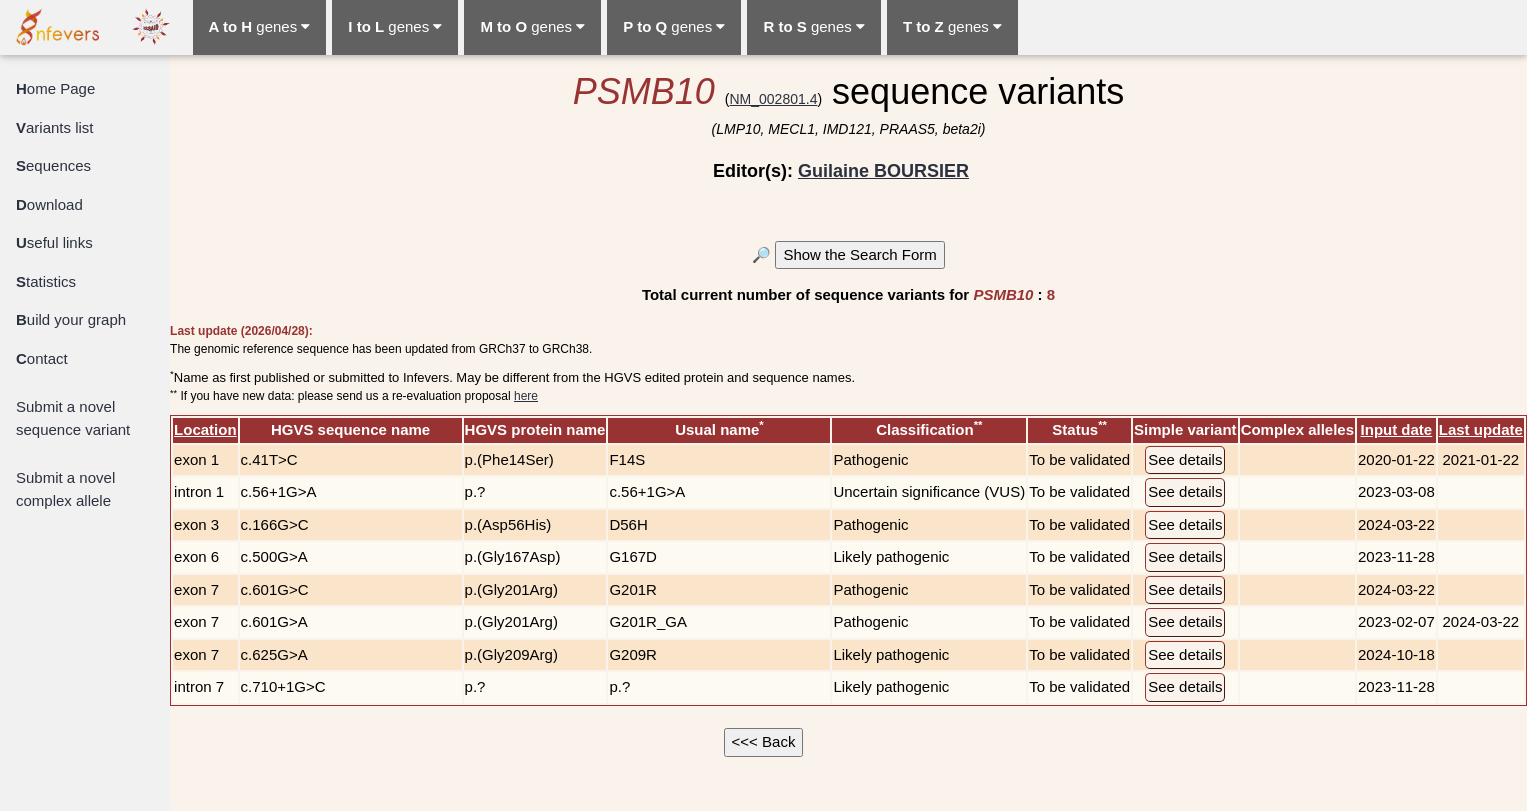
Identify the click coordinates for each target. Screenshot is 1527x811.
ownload (49, 204)
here (526, 396)
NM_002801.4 (773, 99)
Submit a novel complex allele (65, 489)
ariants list (55, 127)
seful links (54, 242)
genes (260, 26)
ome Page (55, 88)
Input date (1397, 429)
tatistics (46, 281)
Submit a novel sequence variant (73, 418)
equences (53, 165)
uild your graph (71, 319)
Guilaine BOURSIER (883, 171)
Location (205, 429)
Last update (1481, 429)
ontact (42, 358)
